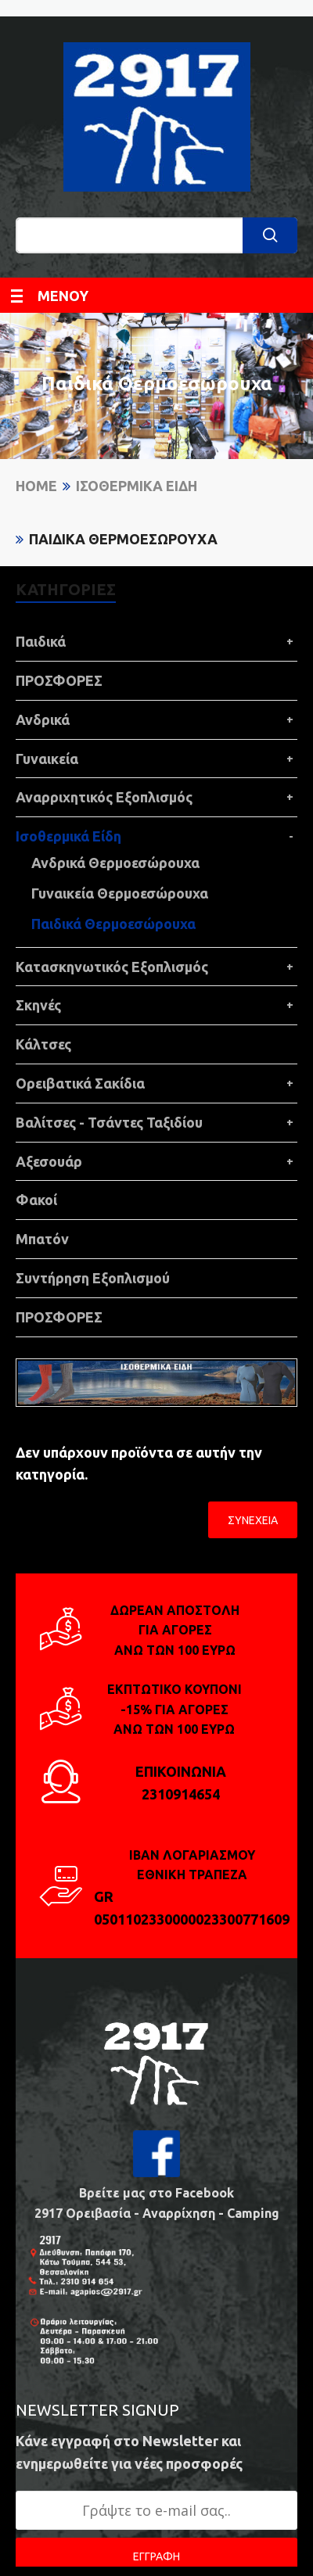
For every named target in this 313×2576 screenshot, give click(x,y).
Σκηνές (38, 1005)
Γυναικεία (47, 758)
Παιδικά (41, 641)
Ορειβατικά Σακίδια (80, 1083)
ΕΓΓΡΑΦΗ (156, 2556)
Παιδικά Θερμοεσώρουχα (123, 539)
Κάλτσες (43, 1044)
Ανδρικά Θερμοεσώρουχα (115, 862)
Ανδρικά (43, 719)
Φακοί (36, 1199)
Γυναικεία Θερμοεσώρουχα (119, 893)
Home (36, 485)
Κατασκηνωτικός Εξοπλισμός (112, 966)
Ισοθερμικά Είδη (136, 485)
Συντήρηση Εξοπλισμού (93, 1278)
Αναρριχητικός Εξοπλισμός (104, 797)
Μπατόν (42, 1239)
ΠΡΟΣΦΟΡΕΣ (59, 680)
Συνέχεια (253, 1520)
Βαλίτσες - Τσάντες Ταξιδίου (109, 1122)
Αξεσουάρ (49, 1161)
